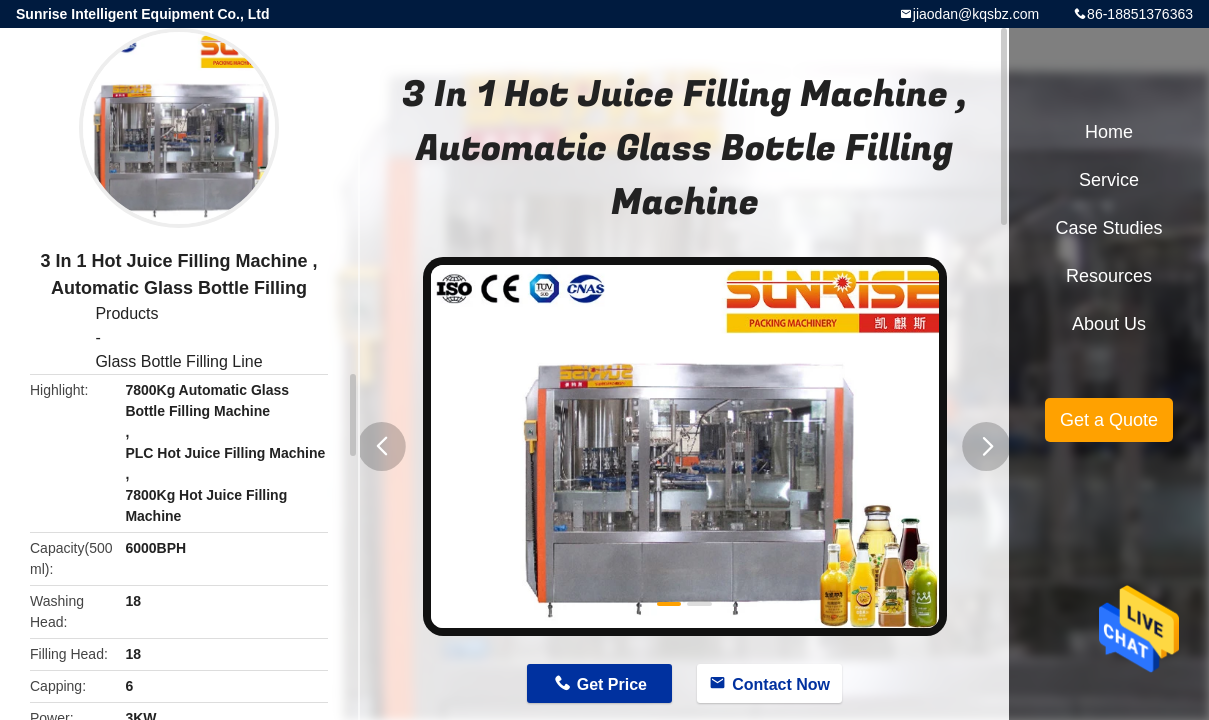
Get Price (612, 684)
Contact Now (781, 684)
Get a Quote (1109, 420)
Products (126, 313)
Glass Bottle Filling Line (178, 361)
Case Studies (1108, 228)
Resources (1109, 276)
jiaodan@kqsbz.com (976, 14)
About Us (1109, 324)
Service (1109, 180)
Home (1109, 132)
